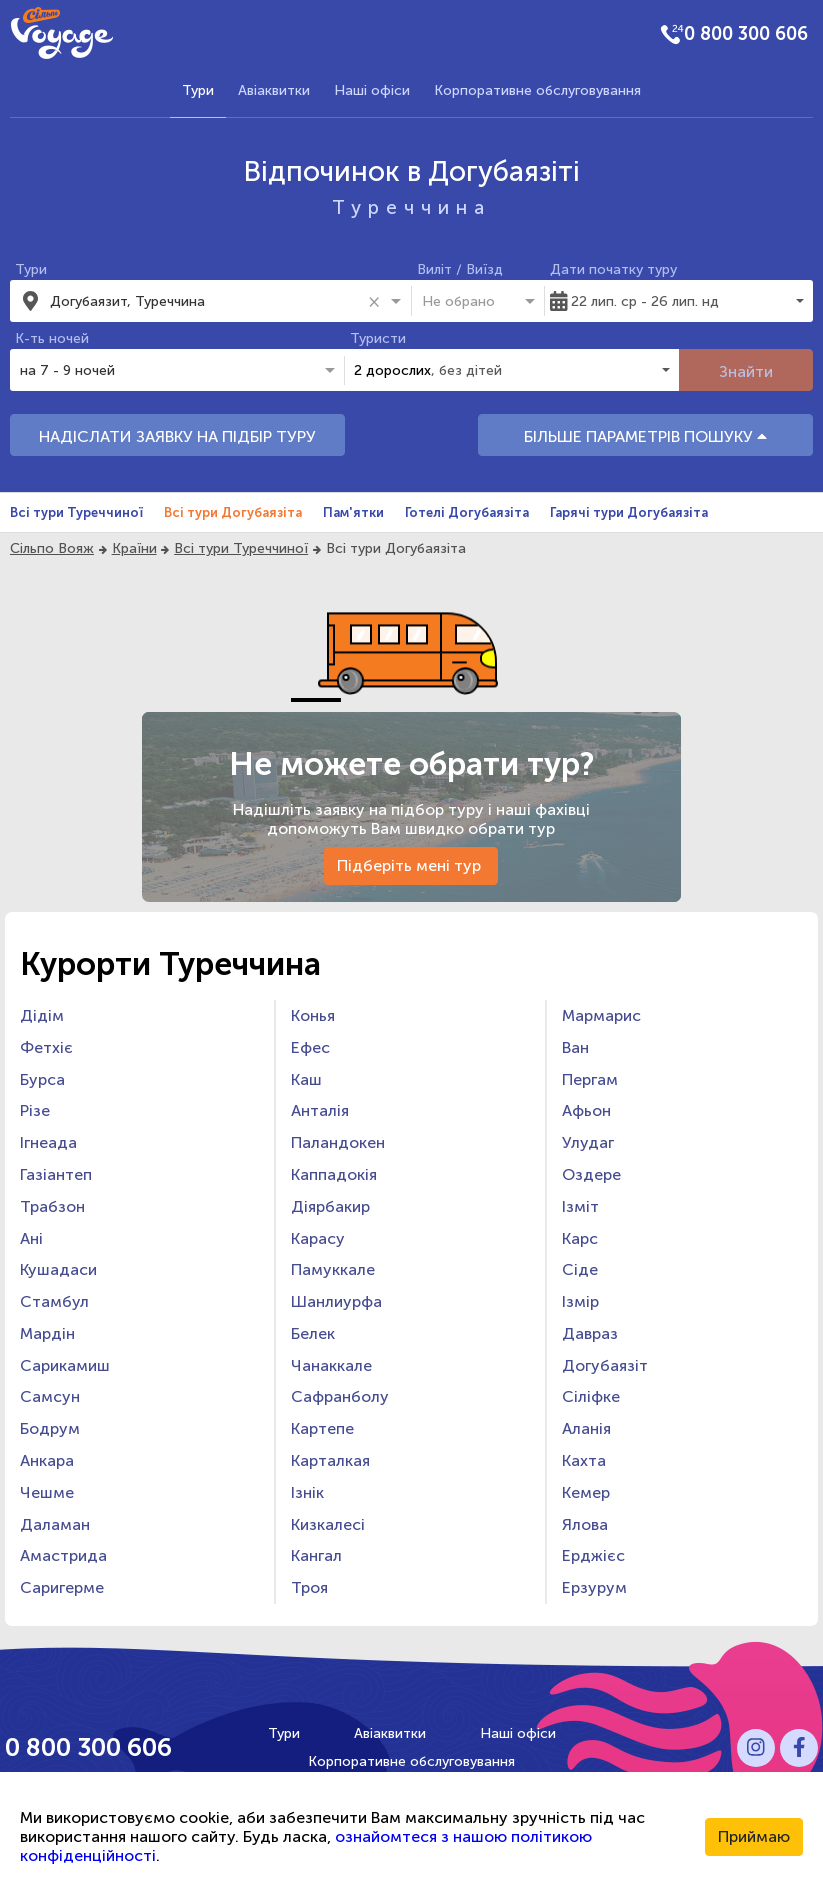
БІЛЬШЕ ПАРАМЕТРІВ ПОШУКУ (645, 436)
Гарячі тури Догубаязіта (629, 512)
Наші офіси (372, 90)
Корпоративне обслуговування (537, 90)
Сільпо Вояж (52, 548)
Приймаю (754, 1836)
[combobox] (205, 301)
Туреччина (411, 207)
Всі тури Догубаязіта (233, 512)
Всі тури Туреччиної (76, 512)
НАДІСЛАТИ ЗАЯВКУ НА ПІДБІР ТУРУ (177, 436)
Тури (198, 90)
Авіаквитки (274, 90)
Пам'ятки (353, 512)
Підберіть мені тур (411, 865)
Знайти (746, 371)
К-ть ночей (52, 338)
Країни (134, 548)
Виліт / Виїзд (460, 269)
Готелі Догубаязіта (467, 512)
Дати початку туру (613, 269)
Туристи (378, 338)
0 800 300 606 (746, 34)
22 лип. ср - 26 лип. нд (645, 301)
